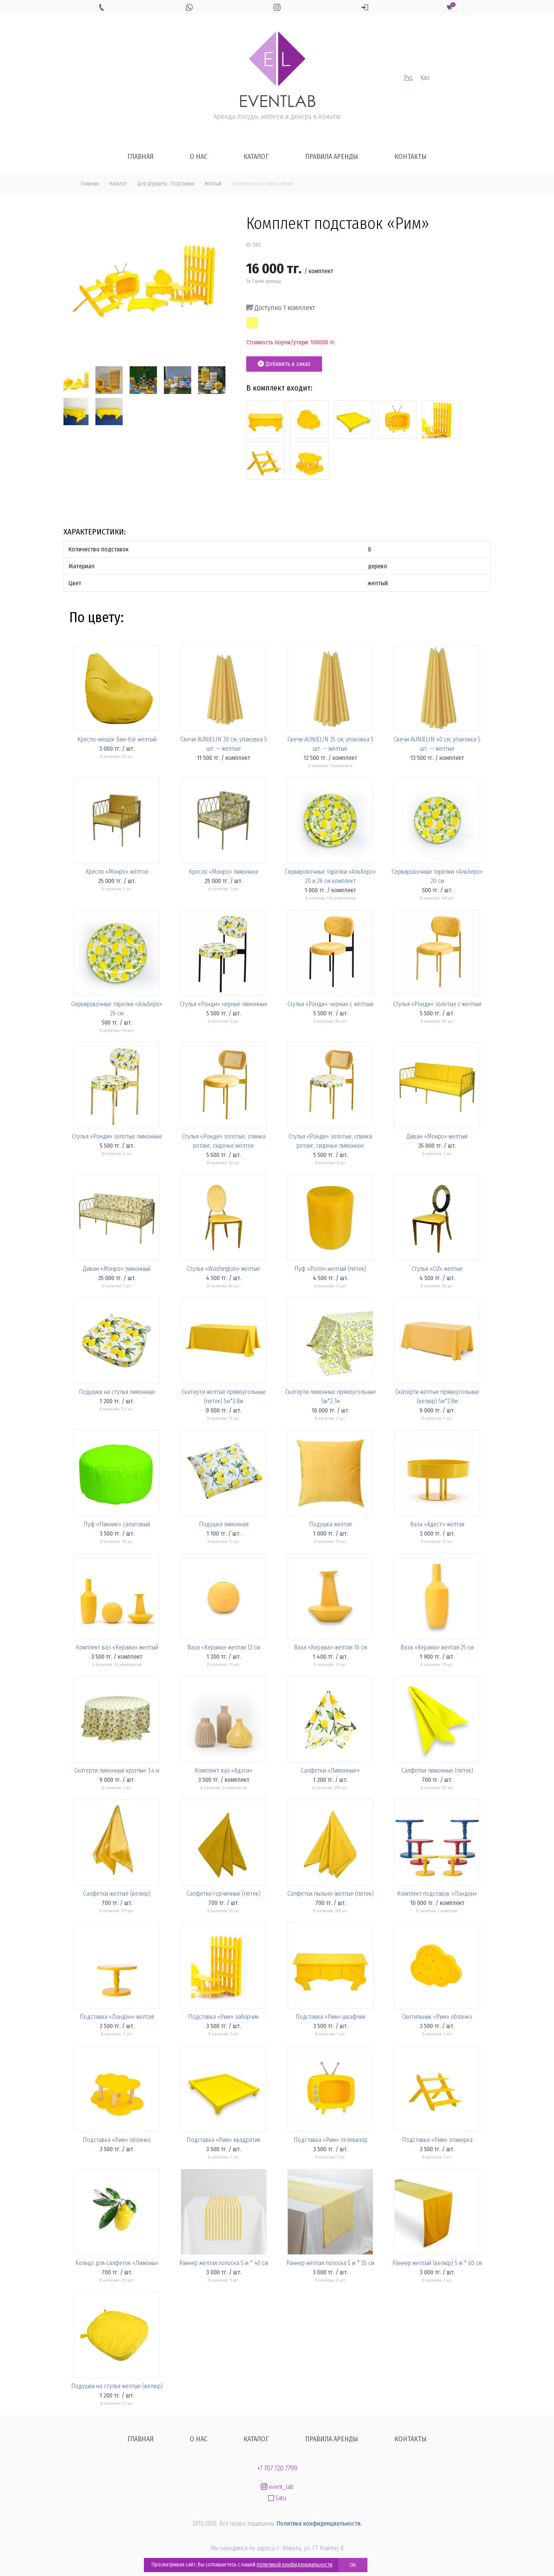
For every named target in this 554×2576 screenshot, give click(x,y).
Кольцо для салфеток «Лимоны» (117, 2263)
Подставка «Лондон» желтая (117, 2016)
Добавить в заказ (284, 363)
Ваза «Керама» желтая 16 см (330, 1647)
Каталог (256, 156)
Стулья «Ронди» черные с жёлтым (330, 1004)
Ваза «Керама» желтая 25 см (437, 1647)
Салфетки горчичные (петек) (223, 1893)
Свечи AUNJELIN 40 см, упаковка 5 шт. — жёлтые (437, 744)
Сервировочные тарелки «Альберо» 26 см (116, 1008)
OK (353, 2565)
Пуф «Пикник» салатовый (116, 1524)
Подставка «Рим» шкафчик (330, 2016)
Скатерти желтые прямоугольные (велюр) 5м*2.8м (437, 1396)
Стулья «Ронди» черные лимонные (223, 1004)
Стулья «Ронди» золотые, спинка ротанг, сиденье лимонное (330, 1141)
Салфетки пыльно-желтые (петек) (330, 1893)
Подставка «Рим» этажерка (437, 2140)
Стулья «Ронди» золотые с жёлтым (437, 1004)
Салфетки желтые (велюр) (116, 1893)
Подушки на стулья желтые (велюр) (117, 2386)
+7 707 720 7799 (277, 2468)
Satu (277, 2498)
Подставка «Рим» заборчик (223, 2016)
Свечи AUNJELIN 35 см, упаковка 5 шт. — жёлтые (330, 744)
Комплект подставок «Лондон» (437, 1893)
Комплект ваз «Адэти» (223, 1770)
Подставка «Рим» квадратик (223, 2140)
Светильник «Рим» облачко (437, 2016)
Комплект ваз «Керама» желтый (117, 1647)
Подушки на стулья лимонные (117, 1392)
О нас (198, 156)
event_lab (277, 2487)
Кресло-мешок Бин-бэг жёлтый (117, 739)
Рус (408, 77)
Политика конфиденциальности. (319, 2523)
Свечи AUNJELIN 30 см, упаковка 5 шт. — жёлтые (223, 744)
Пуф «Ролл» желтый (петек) (330, 1268)
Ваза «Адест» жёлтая (437, 1524)
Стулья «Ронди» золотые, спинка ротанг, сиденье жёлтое (223, 1141)
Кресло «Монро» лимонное (224, 871)
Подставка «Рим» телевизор (330, 2140)
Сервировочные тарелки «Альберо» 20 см (437, 876)
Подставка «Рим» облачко (117, 2140)
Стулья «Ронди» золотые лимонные (117, 1136)
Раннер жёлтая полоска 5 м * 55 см (330, 2263)
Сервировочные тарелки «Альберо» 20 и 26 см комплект (330, 876)
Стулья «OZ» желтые (437, 1268)
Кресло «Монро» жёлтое (117, 871)
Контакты (410, 156)
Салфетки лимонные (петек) (437, 1770)
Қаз (425, 77)
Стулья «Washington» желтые (223, 1268)
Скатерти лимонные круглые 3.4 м (116, 1770)
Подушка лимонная (224, 1524)
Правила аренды (331, 156)
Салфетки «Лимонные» (330, 1770)
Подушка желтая (330, 1524)
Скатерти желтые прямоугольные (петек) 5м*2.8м (224, 1396)
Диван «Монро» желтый (437, 1136)
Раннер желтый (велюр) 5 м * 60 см (437, 2263)
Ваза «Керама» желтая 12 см (223, 1647)
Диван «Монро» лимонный (116, 1268)
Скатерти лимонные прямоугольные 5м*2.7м (330, 1396)
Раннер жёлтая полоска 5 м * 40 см (223, 2263)
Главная (140, 156)
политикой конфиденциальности (294, 2564)
